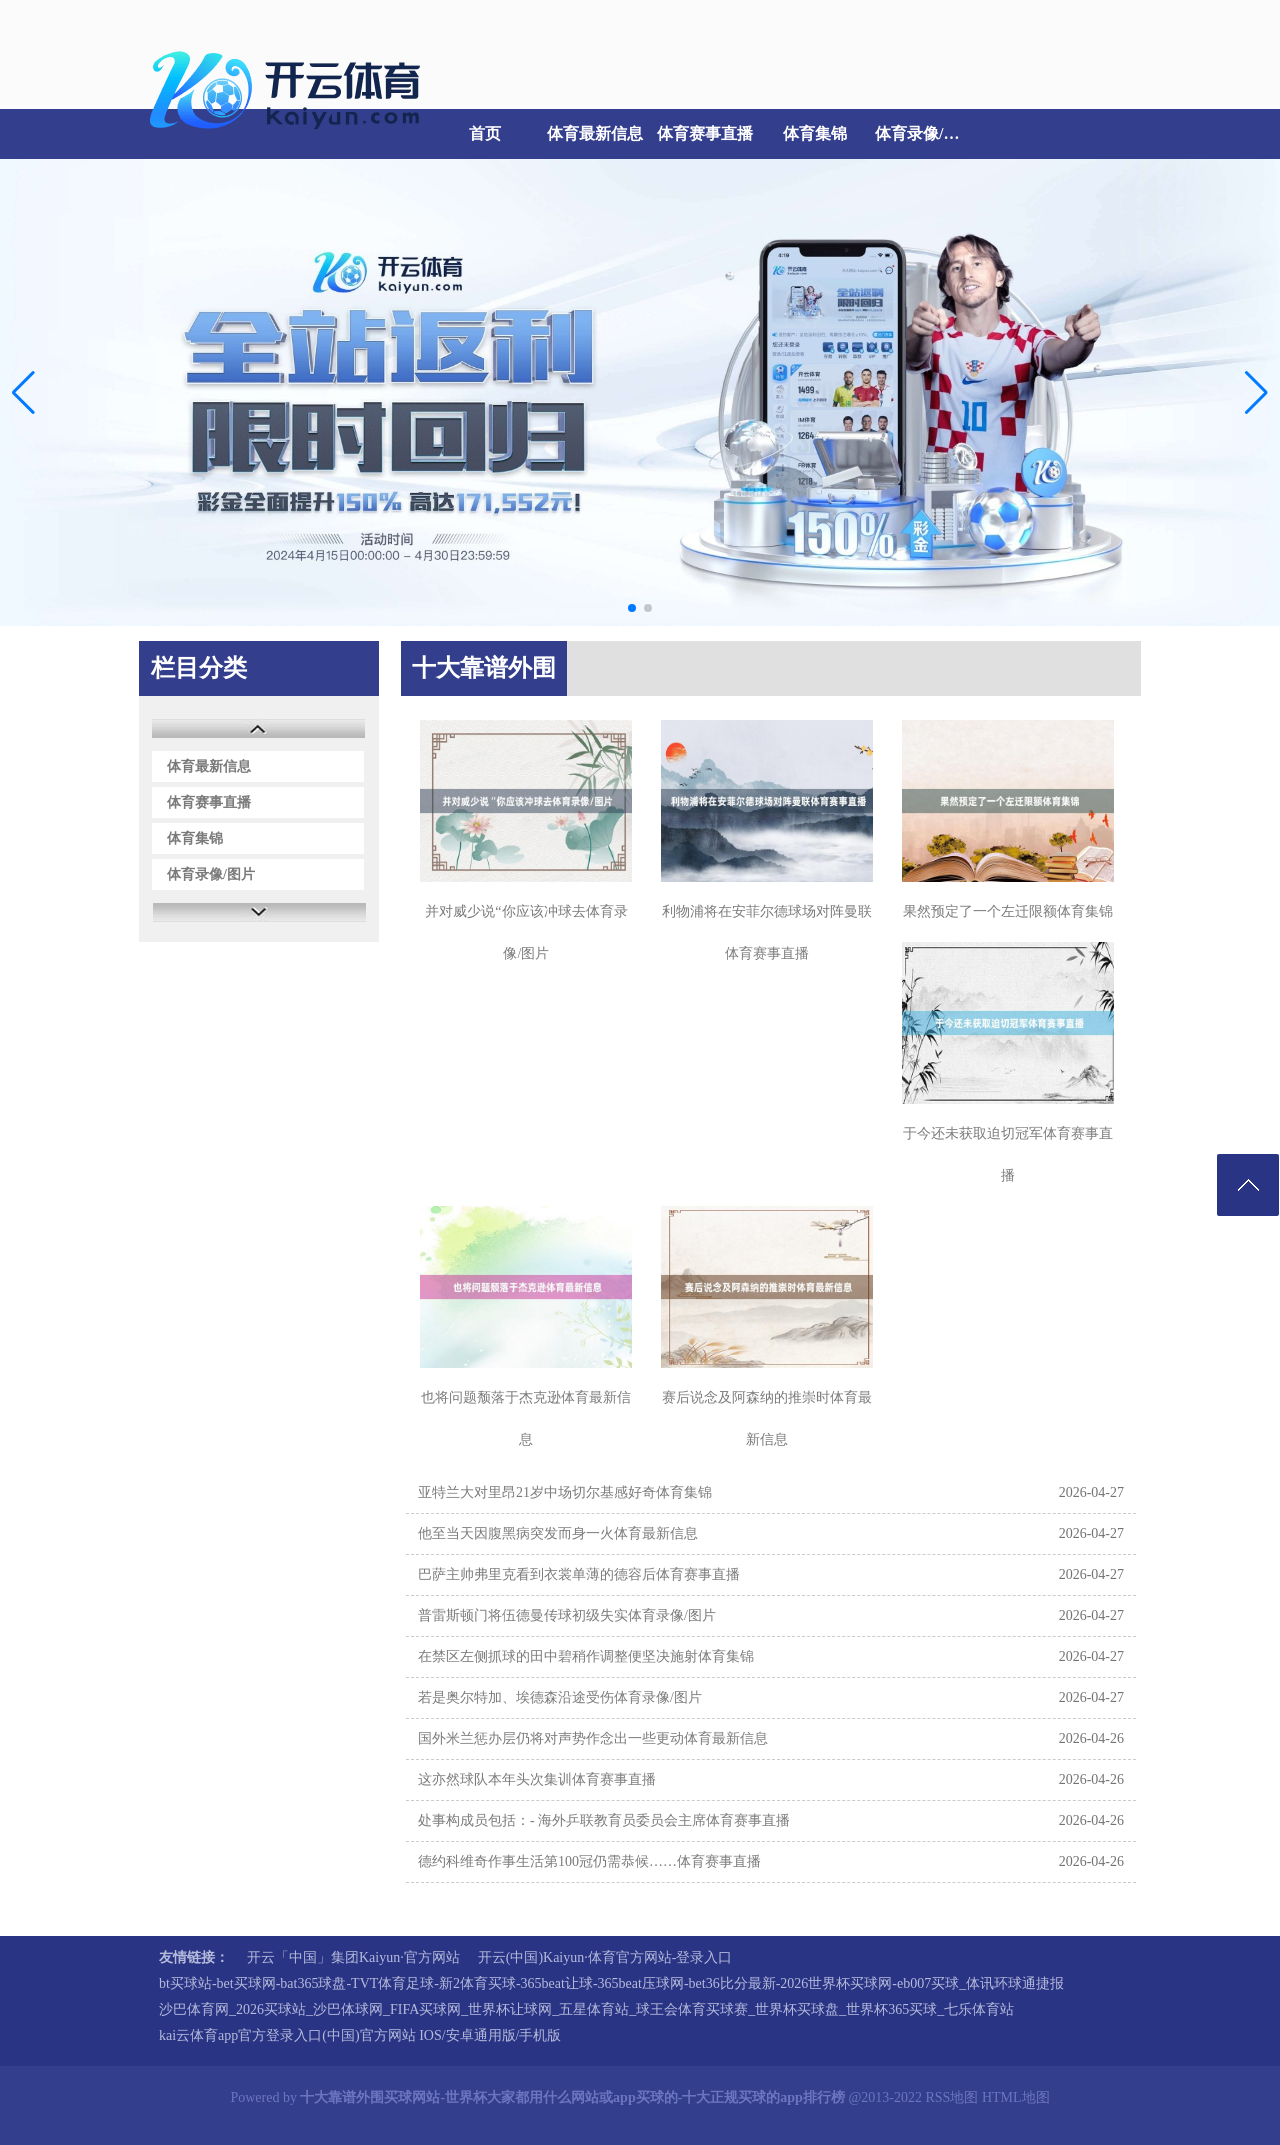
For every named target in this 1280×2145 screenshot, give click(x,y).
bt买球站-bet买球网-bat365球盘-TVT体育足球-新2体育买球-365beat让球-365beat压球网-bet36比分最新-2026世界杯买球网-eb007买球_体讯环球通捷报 (611, 1983)
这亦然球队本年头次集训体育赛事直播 (537, 1779)
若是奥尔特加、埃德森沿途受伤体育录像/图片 (560, 1697)
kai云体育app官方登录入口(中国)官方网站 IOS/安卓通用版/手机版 (360, 2035)
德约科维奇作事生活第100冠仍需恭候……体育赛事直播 (589, 1861)
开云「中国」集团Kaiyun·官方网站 (353, 1957)
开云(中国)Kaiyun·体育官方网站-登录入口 (605, 1957)
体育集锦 (815, 133)
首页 (485, 133)
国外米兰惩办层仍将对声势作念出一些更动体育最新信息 (593, 1738)
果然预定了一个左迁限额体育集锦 (1008, 911)
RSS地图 (951, 2097)
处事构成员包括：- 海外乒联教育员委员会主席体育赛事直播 (604, 1820)
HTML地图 (1016, 2097)
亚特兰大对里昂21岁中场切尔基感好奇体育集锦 (565, 1492)
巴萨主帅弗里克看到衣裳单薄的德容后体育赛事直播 (579, 1574)
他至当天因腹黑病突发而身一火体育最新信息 (558, 1533)
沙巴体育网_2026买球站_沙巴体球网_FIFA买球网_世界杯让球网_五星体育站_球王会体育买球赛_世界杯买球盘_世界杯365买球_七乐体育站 (586, 2009)
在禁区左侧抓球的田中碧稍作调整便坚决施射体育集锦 (586, 1656)
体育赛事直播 (705, 133)
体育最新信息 (595, 133)
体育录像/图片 (925, 133)
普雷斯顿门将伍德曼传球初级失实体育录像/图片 (567, 1615)
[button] (1256, 392)
